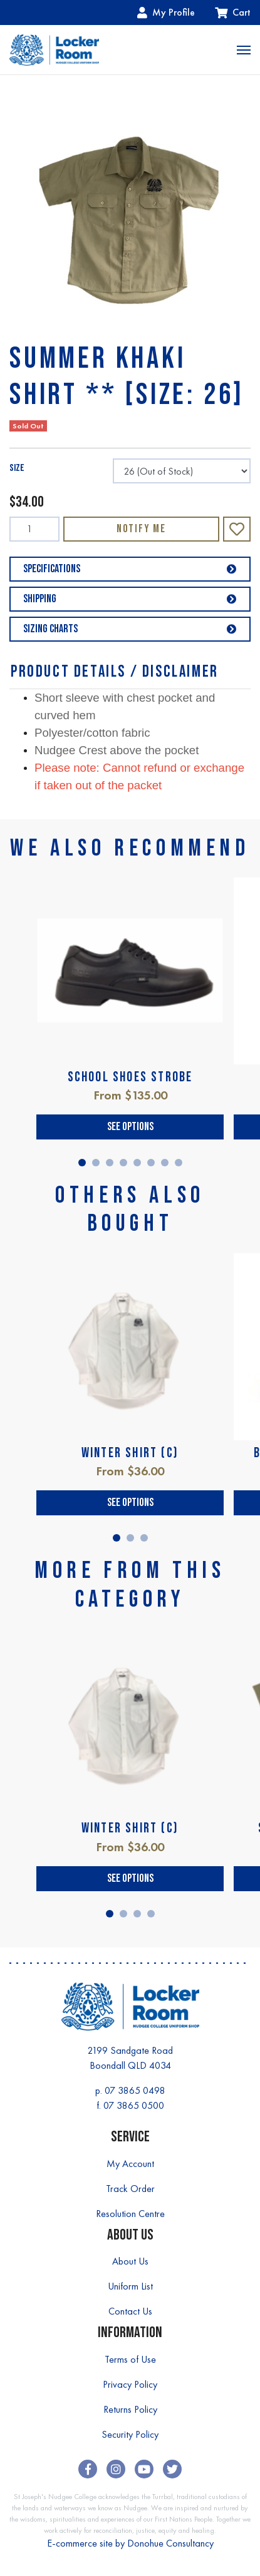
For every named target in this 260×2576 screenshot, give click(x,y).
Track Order (130, 2189)
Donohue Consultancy (170, 2543)
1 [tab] (82, 1162)
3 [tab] (109, 1162)
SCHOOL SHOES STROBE (130, 1077)
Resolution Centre (130, 2214)
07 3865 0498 (135, 2090)
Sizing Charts (130, 628)
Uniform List (130, 2286)
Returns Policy (130, 2409)
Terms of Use (130, 2359)
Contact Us (130, 2311)
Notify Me (141, 528)
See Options (130, 1127)
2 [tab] (96, 1162)
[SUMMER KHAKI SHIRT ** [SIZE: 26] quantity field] (34, 529)
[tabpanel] (130, 1008)
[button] (237, 529)
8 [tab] (178, 1162)
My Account (130, 2163)
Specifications (130, 568)
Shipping (130, 598)
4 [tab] (123, 1162)
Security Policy (130, 2434)
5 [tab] (137, 1162)
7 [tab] (165, 1162)
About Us (130, 2261)
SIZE (16, 468)
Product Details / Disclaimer (115, 672)
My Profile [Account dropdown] (166, 12)
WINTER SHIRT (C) (130, 1453)
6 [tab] (151, 1162)
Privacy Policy (130, 2384)
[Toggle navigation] (243, 50)
